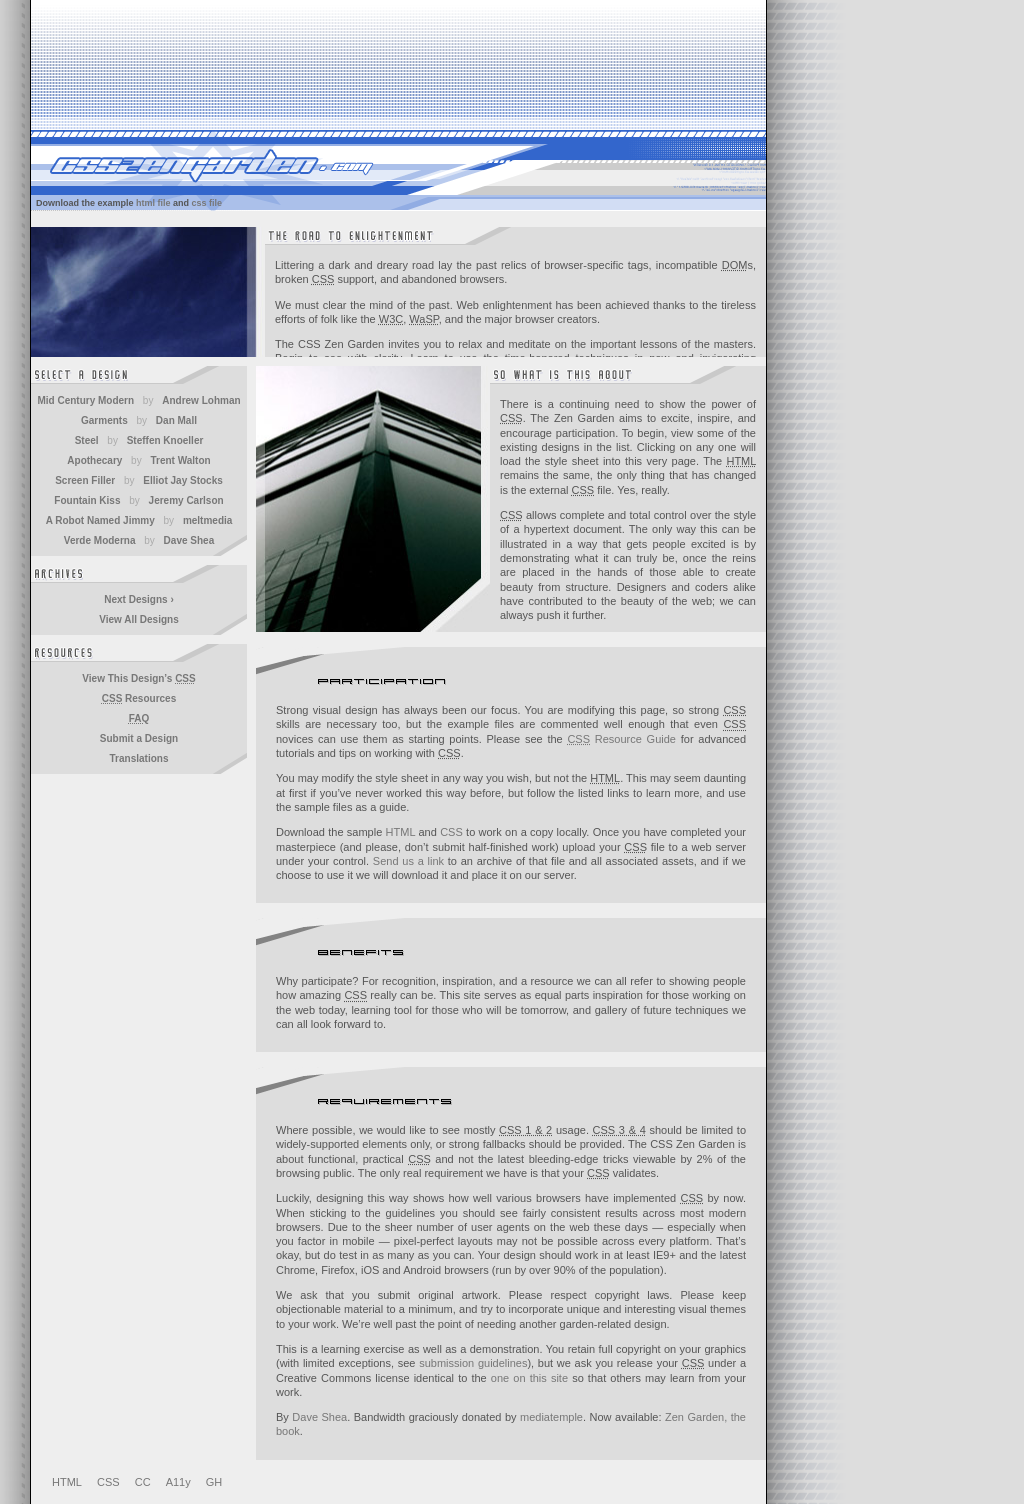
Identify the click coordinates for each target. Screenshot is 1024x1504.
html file (153, 203)
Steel (87, 440)
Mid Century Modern (85, 400)
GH (214, 1482)
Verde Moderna (100, 540)
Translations (139, 758)
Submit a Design (139, 738)
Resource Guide (621, 739)
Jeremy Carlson (186, 500)
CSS (451, 832)
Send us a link (408, 861)
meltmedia (207, 520)
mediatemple (551, 1417)
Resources (139, 698)
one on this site (529, 1378)
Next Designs (138, 599)
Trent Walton (180, 460)
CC (143, 1482)
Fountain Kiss (87, 500)
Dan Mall (176, 420)
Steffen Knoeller (165, 440)
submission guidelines (473, 1363)
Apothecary (94, 460)
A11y (178, 1482)
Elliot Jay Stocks (182, 480)
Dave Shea (319, 1417)
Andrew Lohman (201, 400)
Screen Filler (85, 480)
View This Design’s (138, 678)
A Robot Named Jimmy (100, 520)
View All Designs (138, 619)
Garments (104, 420)
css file (207, 203)
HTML (401, 832)
